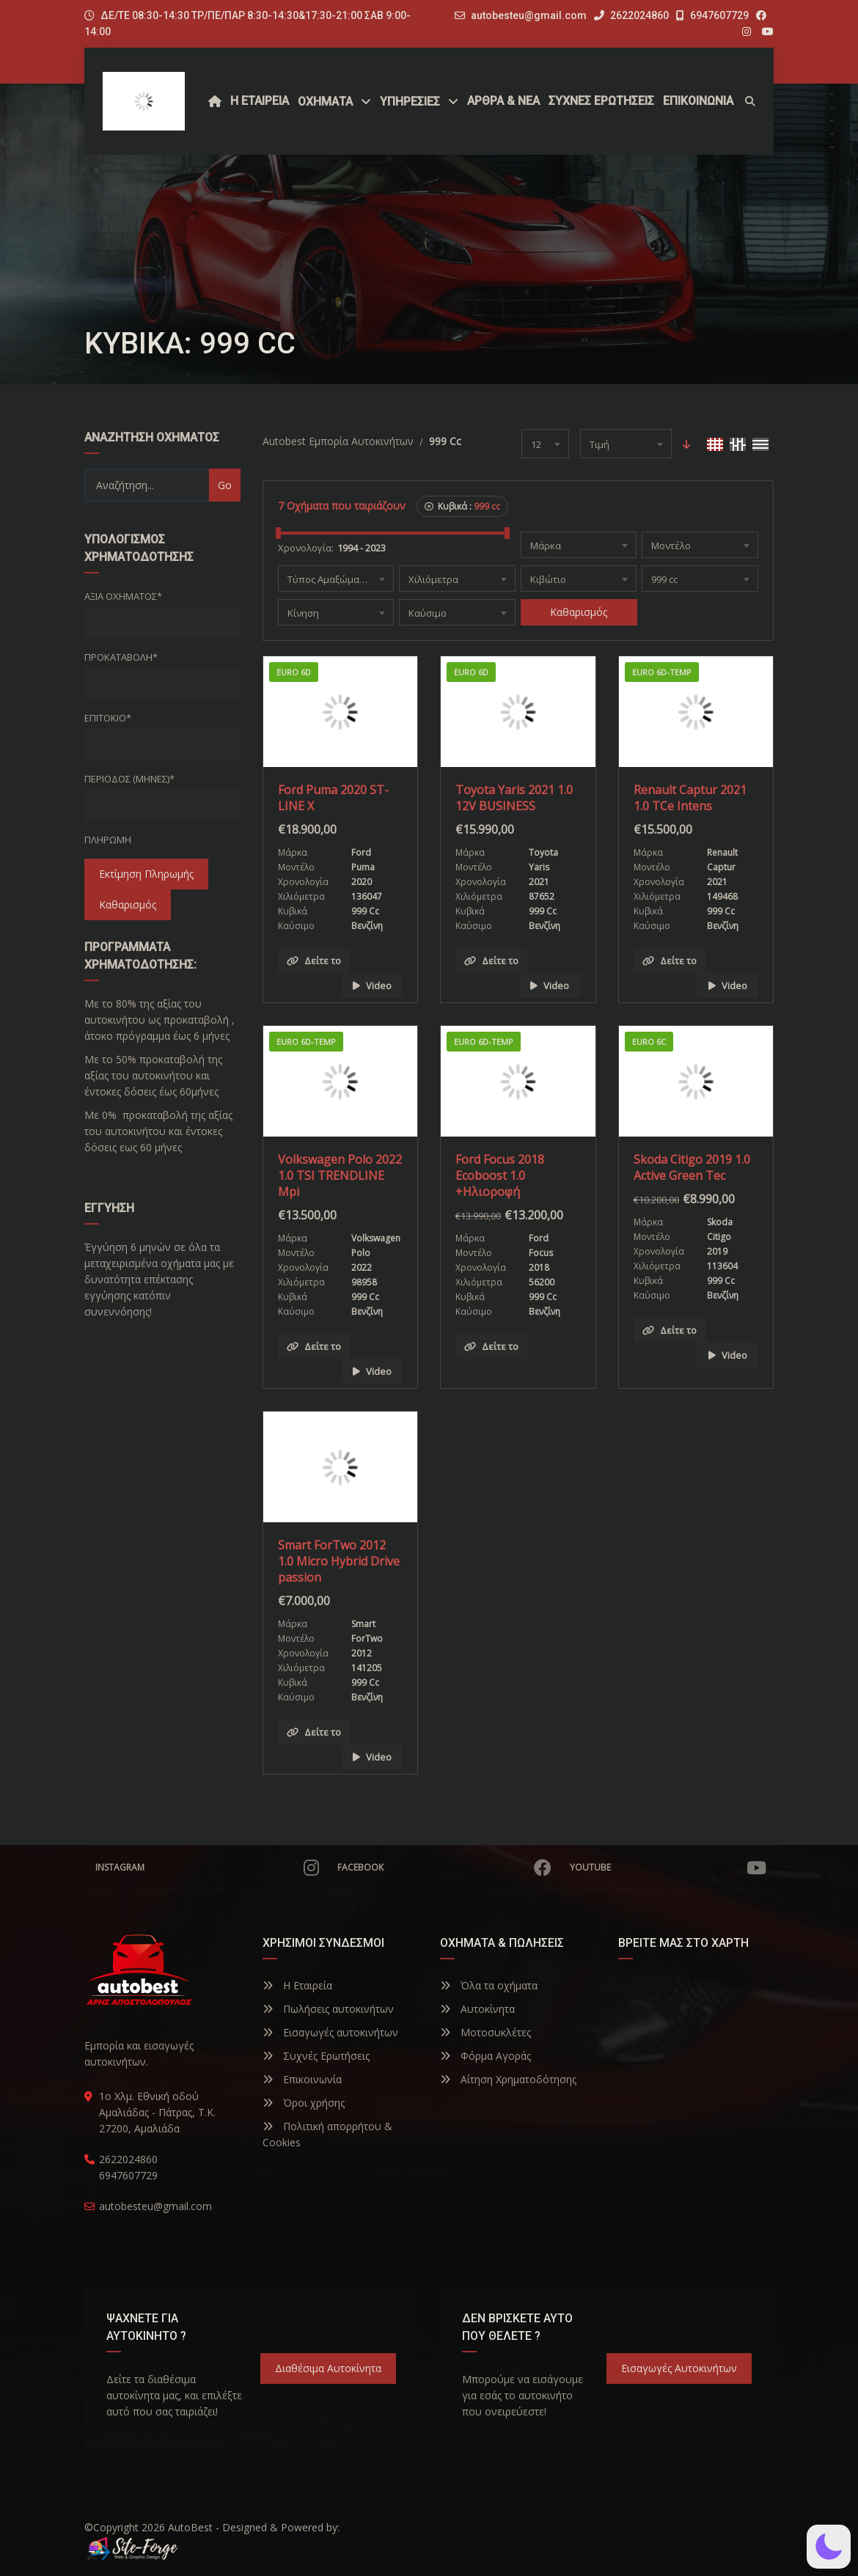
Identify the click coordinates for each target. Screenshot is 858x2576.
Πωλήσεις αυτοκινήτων (328, 2009)
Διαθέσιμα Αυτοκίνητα (328, 2368)
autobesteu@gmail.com (529, 15)
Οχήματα (325, 101)
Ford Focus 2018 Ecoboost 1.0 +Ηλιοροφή (499, 1175)
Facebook (444, 1868)
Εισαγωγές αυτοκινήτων (330, 2032)
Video (372, 985)
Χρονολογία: (306, 547)
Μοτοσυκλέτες (485, 2032)
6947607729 (712, 15)
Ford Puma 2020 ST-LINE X (333, 798)
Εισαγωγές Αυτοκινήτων (679, 2368)
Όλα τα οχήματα (489, 1985)
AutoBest (190, 2527)
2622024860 (631, 15)
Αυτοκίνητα (477, 2009)
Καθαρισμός (127, 904)
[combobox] (545, 443)
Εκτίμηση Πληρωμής (146, 874)
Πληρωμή (107, 839)
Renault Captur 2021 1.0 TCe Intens (690, 798)
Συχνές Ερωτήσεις (316, 2056)
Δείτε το (314, 960)
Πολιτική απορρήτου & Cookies (327, 2134)
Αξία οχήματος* (123, 596)
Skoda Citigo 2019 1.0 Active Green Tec (692, 1167)
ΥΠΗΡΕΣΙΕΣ (410, 101)
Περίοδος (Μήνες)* (129, 778)
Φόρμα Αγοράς (485, 2056)
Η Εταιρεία (297, 1985)
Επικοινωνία (302, 2079)
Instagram (207, 1868)
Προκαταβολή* (121, 657)
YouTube (668, 1868)
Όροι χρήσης (304, 2103)
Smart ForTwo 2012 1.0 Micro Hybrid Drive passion (339, 1561)
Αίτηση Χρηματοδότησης (508, 2079)
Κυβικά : (462, 506)
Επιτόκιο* (107, 717)
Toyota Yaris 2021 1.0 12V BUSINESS (514, 798)
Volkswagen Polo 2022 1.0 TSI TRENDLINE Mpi (340, 1175)
